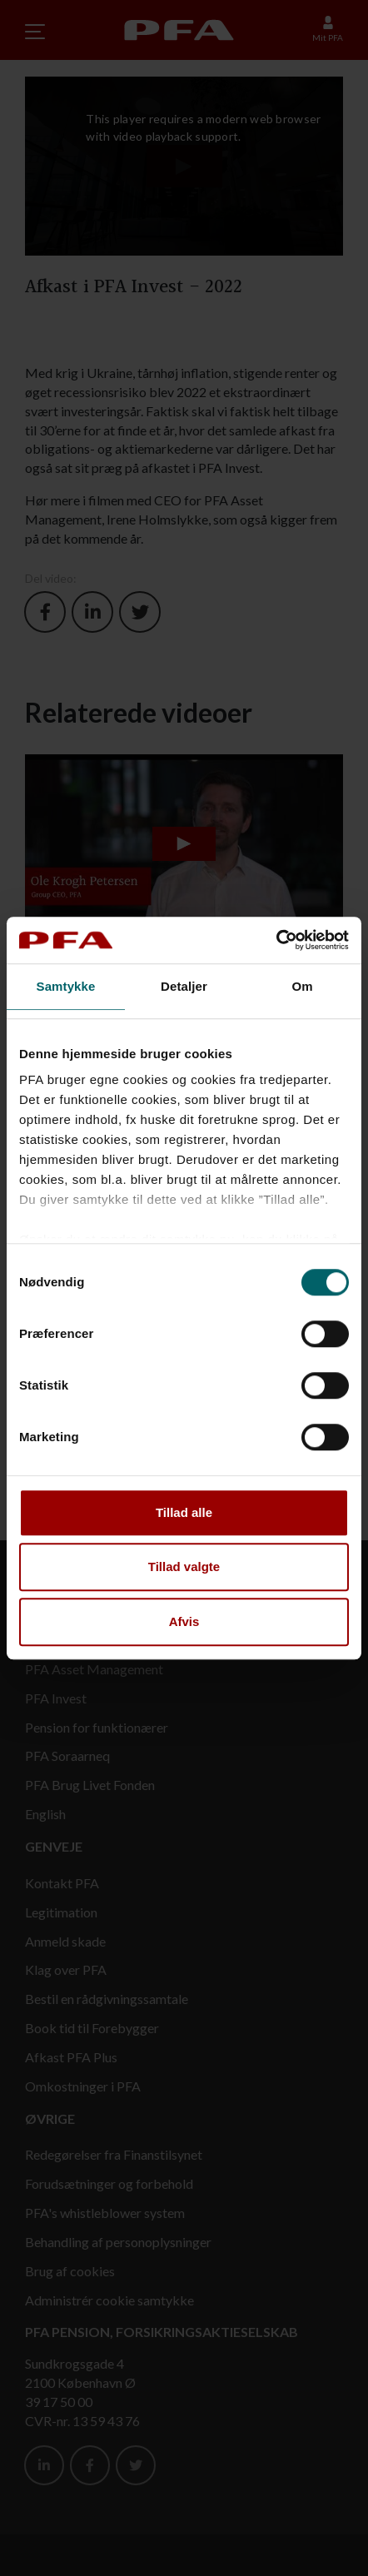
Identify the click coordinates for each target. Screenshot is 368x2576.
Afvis (184, 1621)
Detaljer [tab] (184, 986)
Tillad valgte (184, 1566)
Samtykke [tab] (66, 986)
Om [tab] (301, 986)
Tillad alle (184, 1512)
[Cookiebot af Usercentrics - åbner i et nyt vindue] (276, 940)
